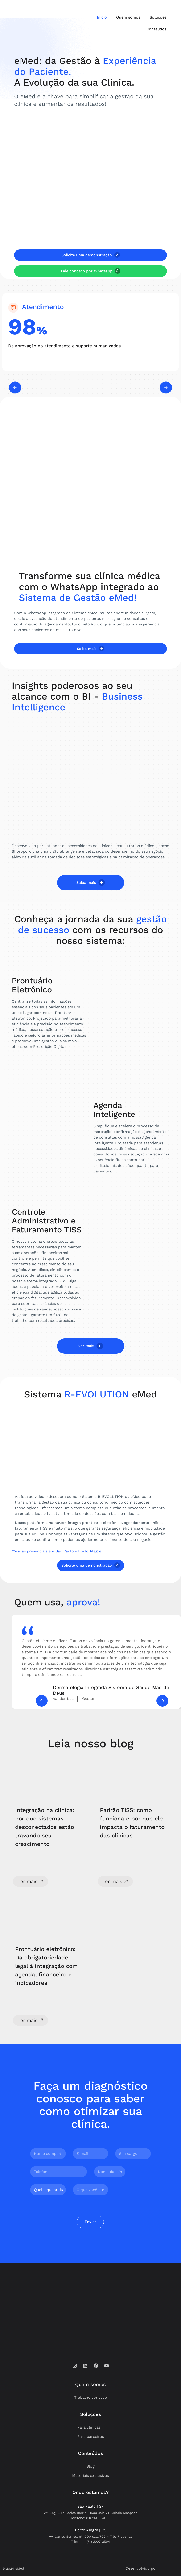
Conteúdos (156, 29)
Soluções (158, 17)
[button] (16, 383)
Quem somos (128, 17)
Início (102, 17)
